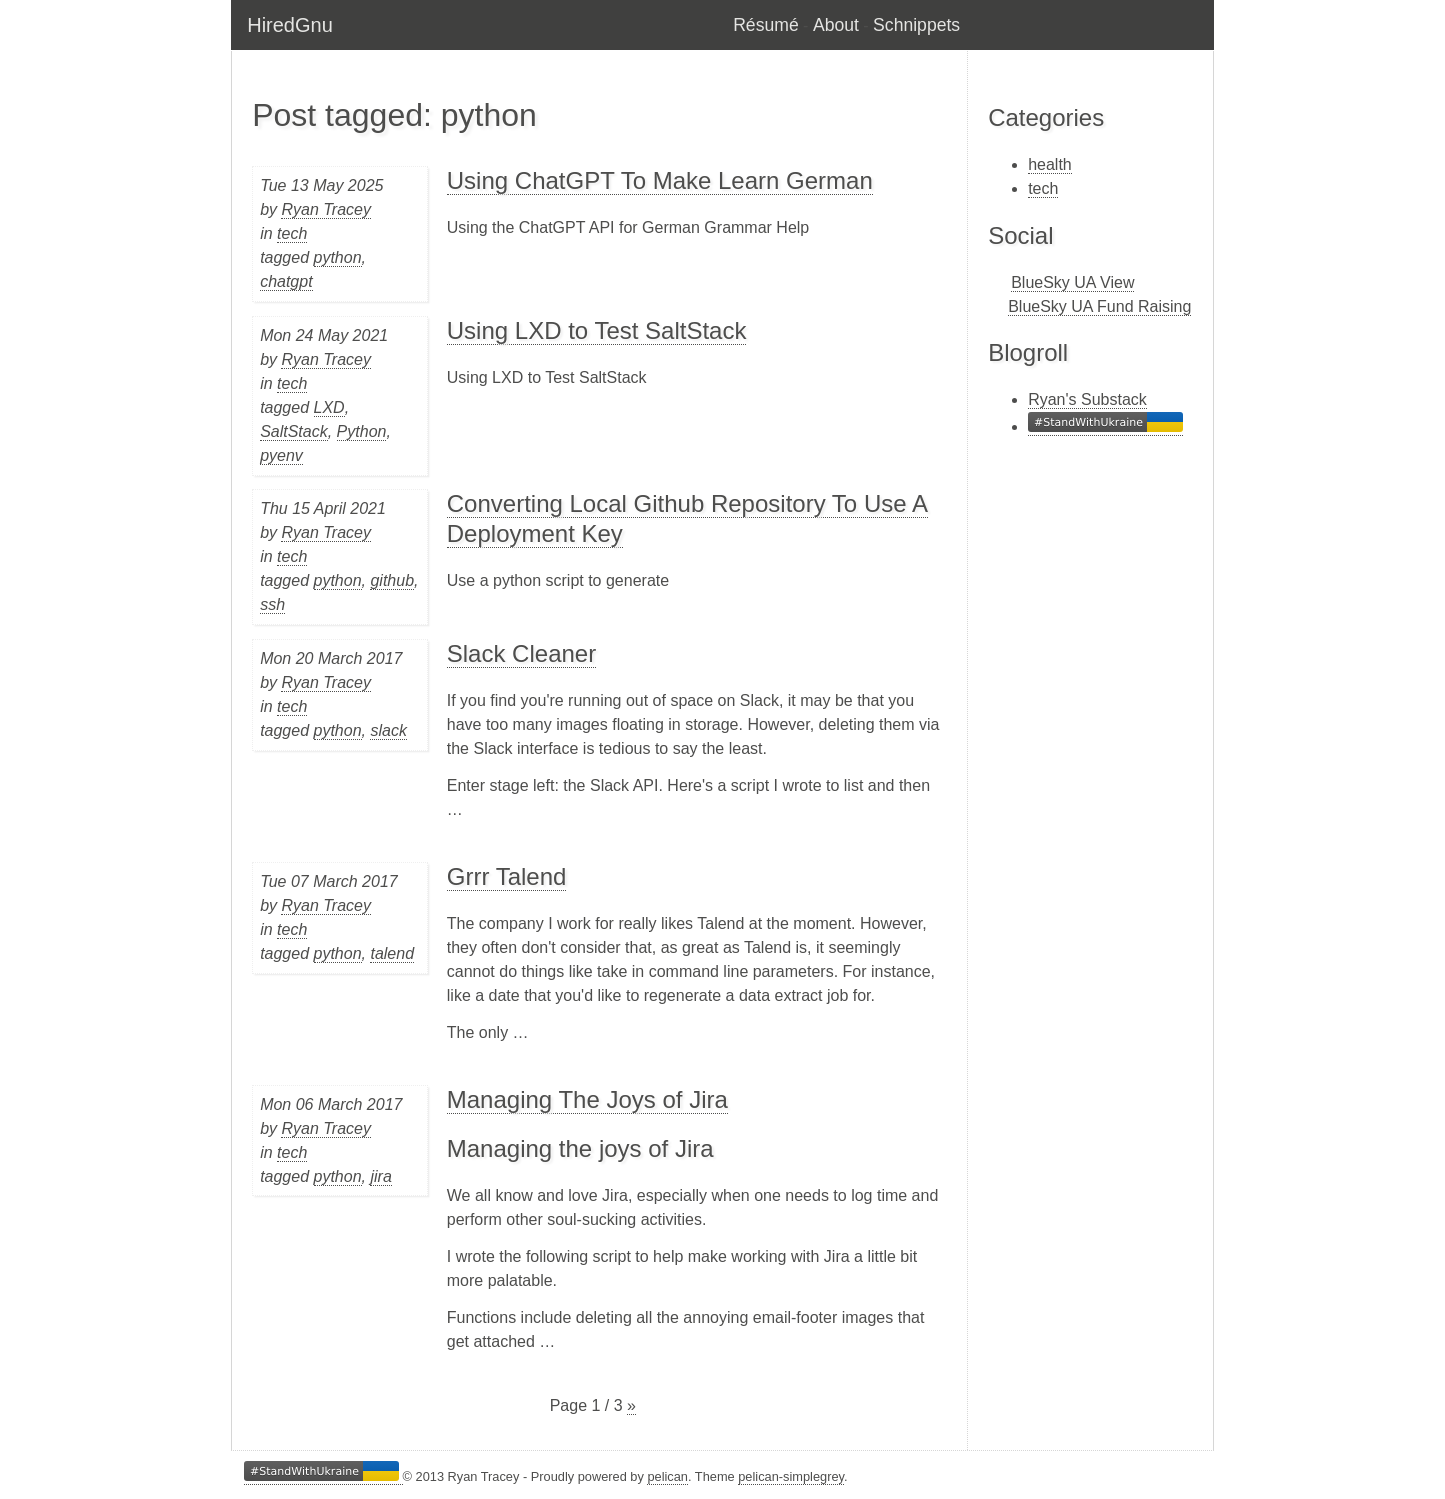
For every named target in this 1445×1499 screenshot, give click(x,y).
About (836, 25)
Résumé (766, 25)
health (1050, 164)
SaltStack (294, 431)
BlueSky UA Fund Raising (1099, 306)
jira (380, 1176)
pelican (667, 1476)
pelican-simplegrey (791, 1476)
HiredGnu (290, 25)
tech (292, 233)
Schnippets (916, 25)
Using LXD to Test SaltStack (597, 330)
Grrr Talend (507, 876)
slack (388, 730)
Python (362, 431)
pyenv (281, 455)
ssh (272, 604)
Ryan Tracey (326, 209)
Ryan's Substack (1087, 399)
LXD (329, 407)
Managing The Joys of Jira (587, 1099)
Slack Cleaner (521, 653)
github (392, 580)
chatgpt (286, 281)
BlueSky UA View (1072, 282)
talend (392, 953)
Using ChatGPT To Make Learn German (660, 180)
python (338, 257)
